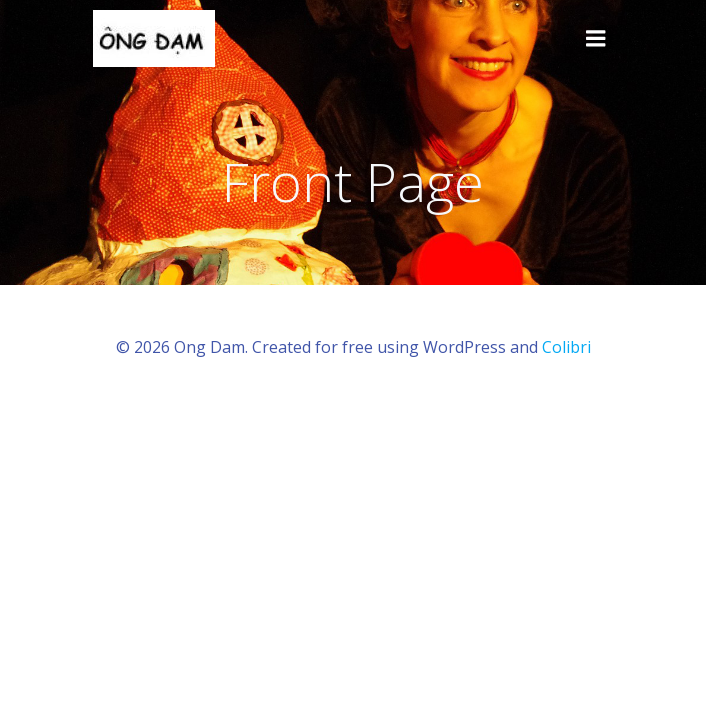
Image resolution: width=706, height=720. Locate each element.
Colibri (566, 347)
